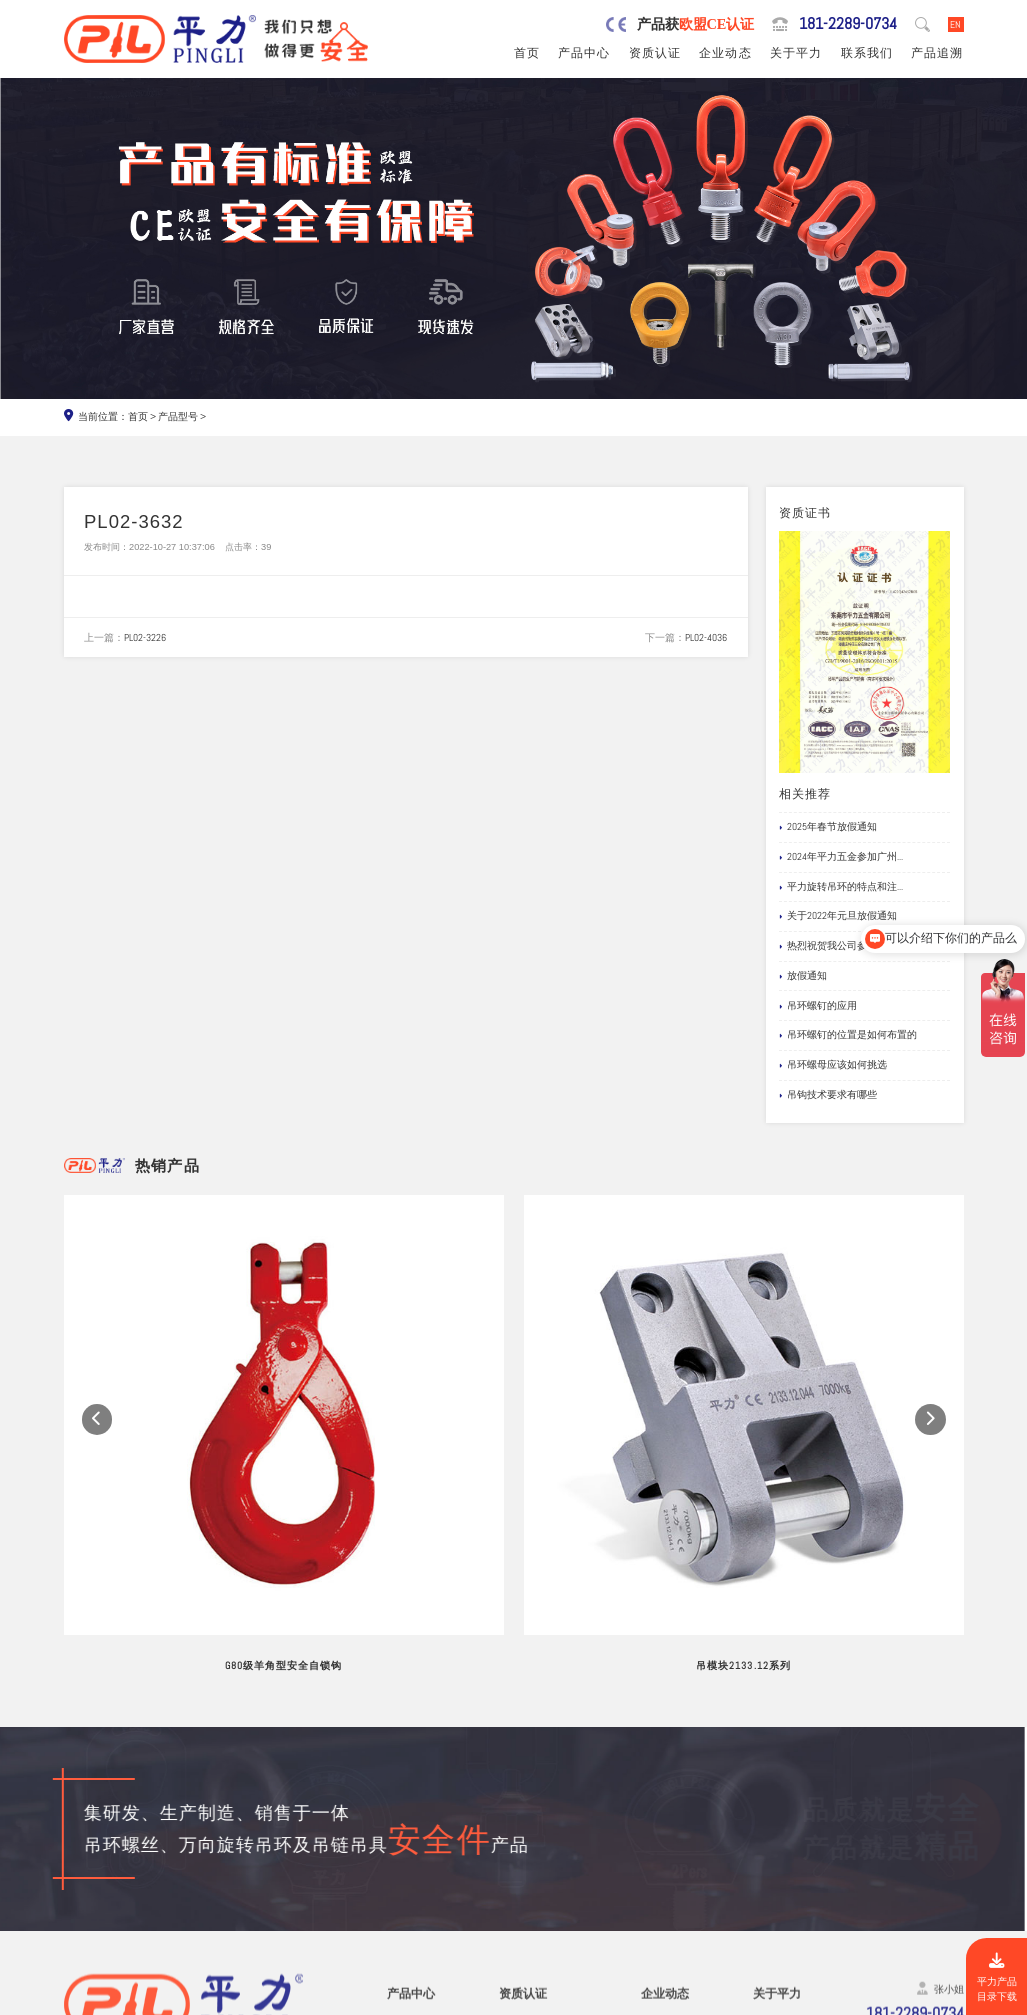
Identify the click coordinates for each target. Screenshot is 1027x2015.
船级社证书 (526, 1871)
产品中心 (584, 53)
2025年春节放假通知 (828, 827)
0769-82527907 (142, 1892)
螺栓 (398, 1890)
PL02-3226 (145, 637)
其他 (398, 1945)
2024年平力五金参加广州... (841, 857)
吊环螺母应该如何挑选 (833, 1065)
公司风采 (775, 1834)
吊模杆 (403, 1834)
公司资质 (521, 1798)
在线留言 (775, 1871)
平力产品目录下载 (997, 1978)
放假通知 (803, 976)
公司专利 (521, 1853)
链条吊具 (409, 1927)
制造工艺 (775, 1816)
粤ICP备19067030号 (862, 2000)
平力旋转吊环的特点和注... (841, 887)
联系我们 (867, 53)
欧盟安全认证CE (538, 1816)
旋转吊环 (409, 1798)
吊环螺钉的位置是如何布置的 (848, 1035)
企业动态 (725, 53)
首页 (527, 53)
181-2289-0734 (848, 24)
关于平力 (796, 53)
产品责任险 (526, 1834)
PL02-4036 (706, 637)
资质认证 (655, 53)
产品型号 (178, 416)
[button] (97, 1318)
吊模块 (403, 1853)
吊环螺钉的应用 (818, 1006)
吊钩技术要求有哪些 (828, 1095)
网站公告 (663, 1798)
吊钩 (398, 1871)
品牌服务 (775, 1798)
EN (955, 24)
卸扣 (398, 1908)
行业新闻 (663, 1816)
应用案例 (663, 1853)
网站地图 (941, 2000)
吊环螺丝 (409, 1816)
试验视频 (775, 1853)
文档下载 (663, 1871)
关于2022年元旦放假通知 (838, 916)
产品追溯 (937, 53)
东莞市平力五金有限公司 (190, 2000)
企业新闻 (663, 1834)
